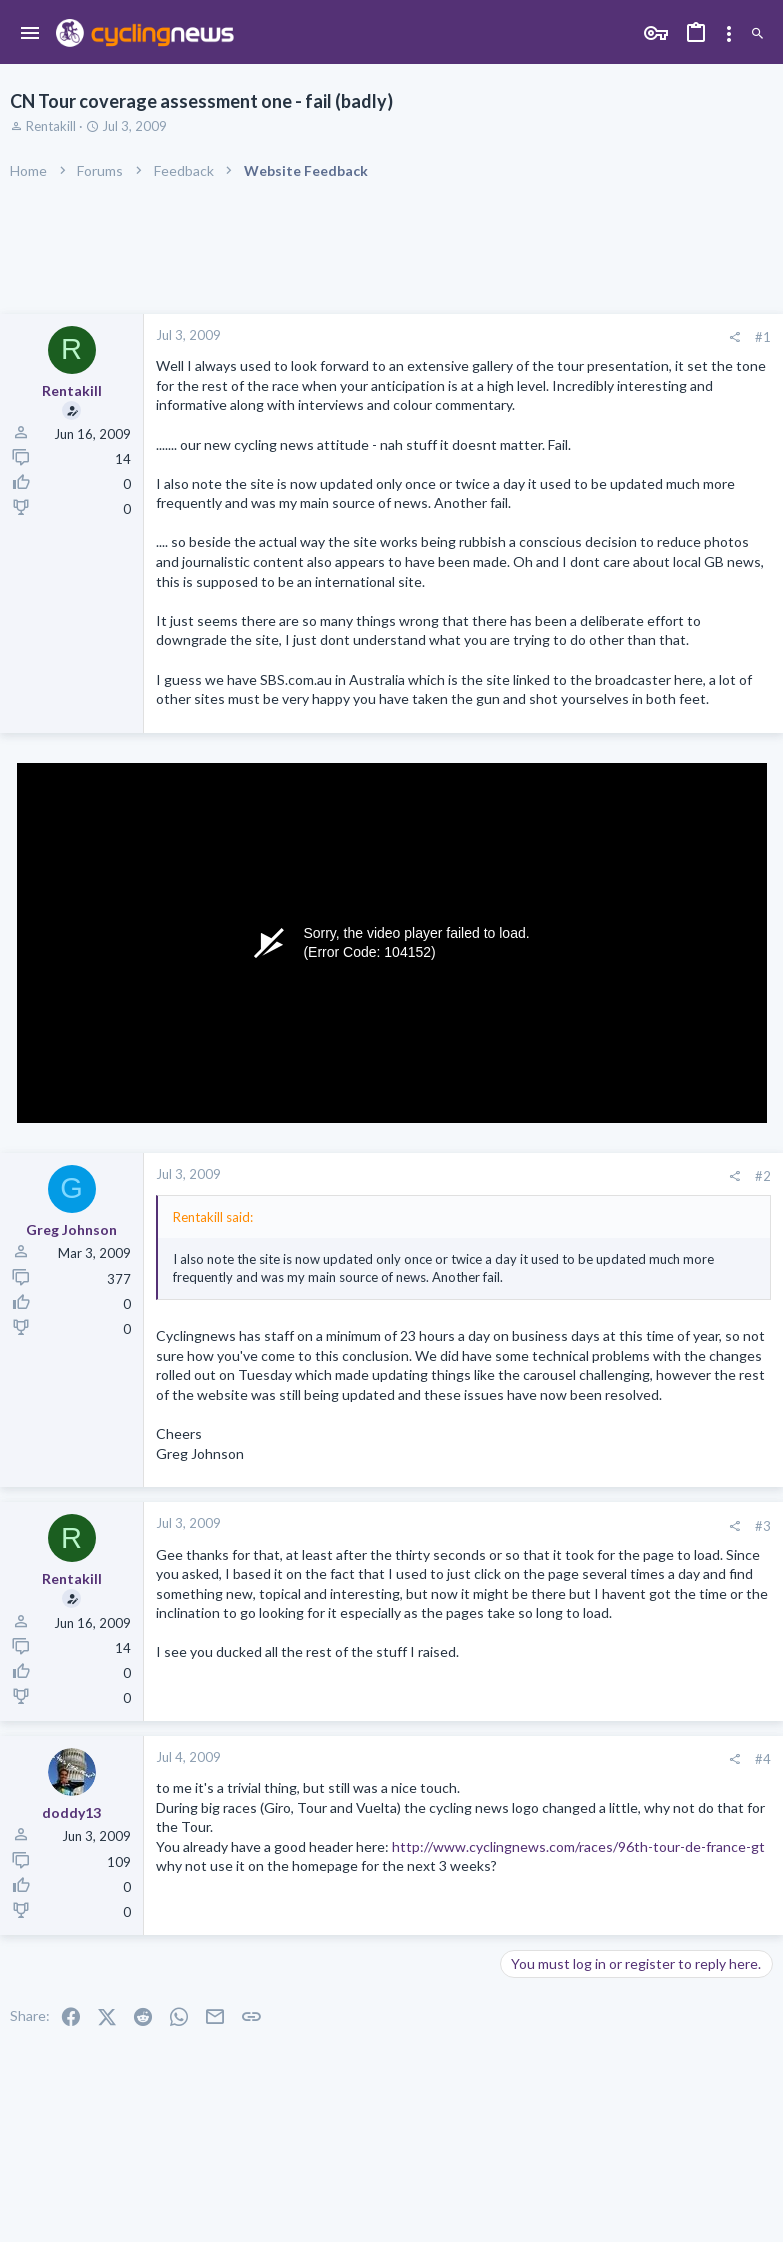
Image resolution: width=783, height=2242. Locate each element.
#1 (763, 337)
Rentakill (51, 126)
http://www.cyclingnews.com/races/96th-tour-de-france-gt (578, 1846)
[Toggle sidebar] (729, 34)
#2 (763, 1176)
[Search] (757, 34)
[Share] (734, 337)
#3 (763, 1526)
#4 (763, 1759)
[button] (30, 34)
